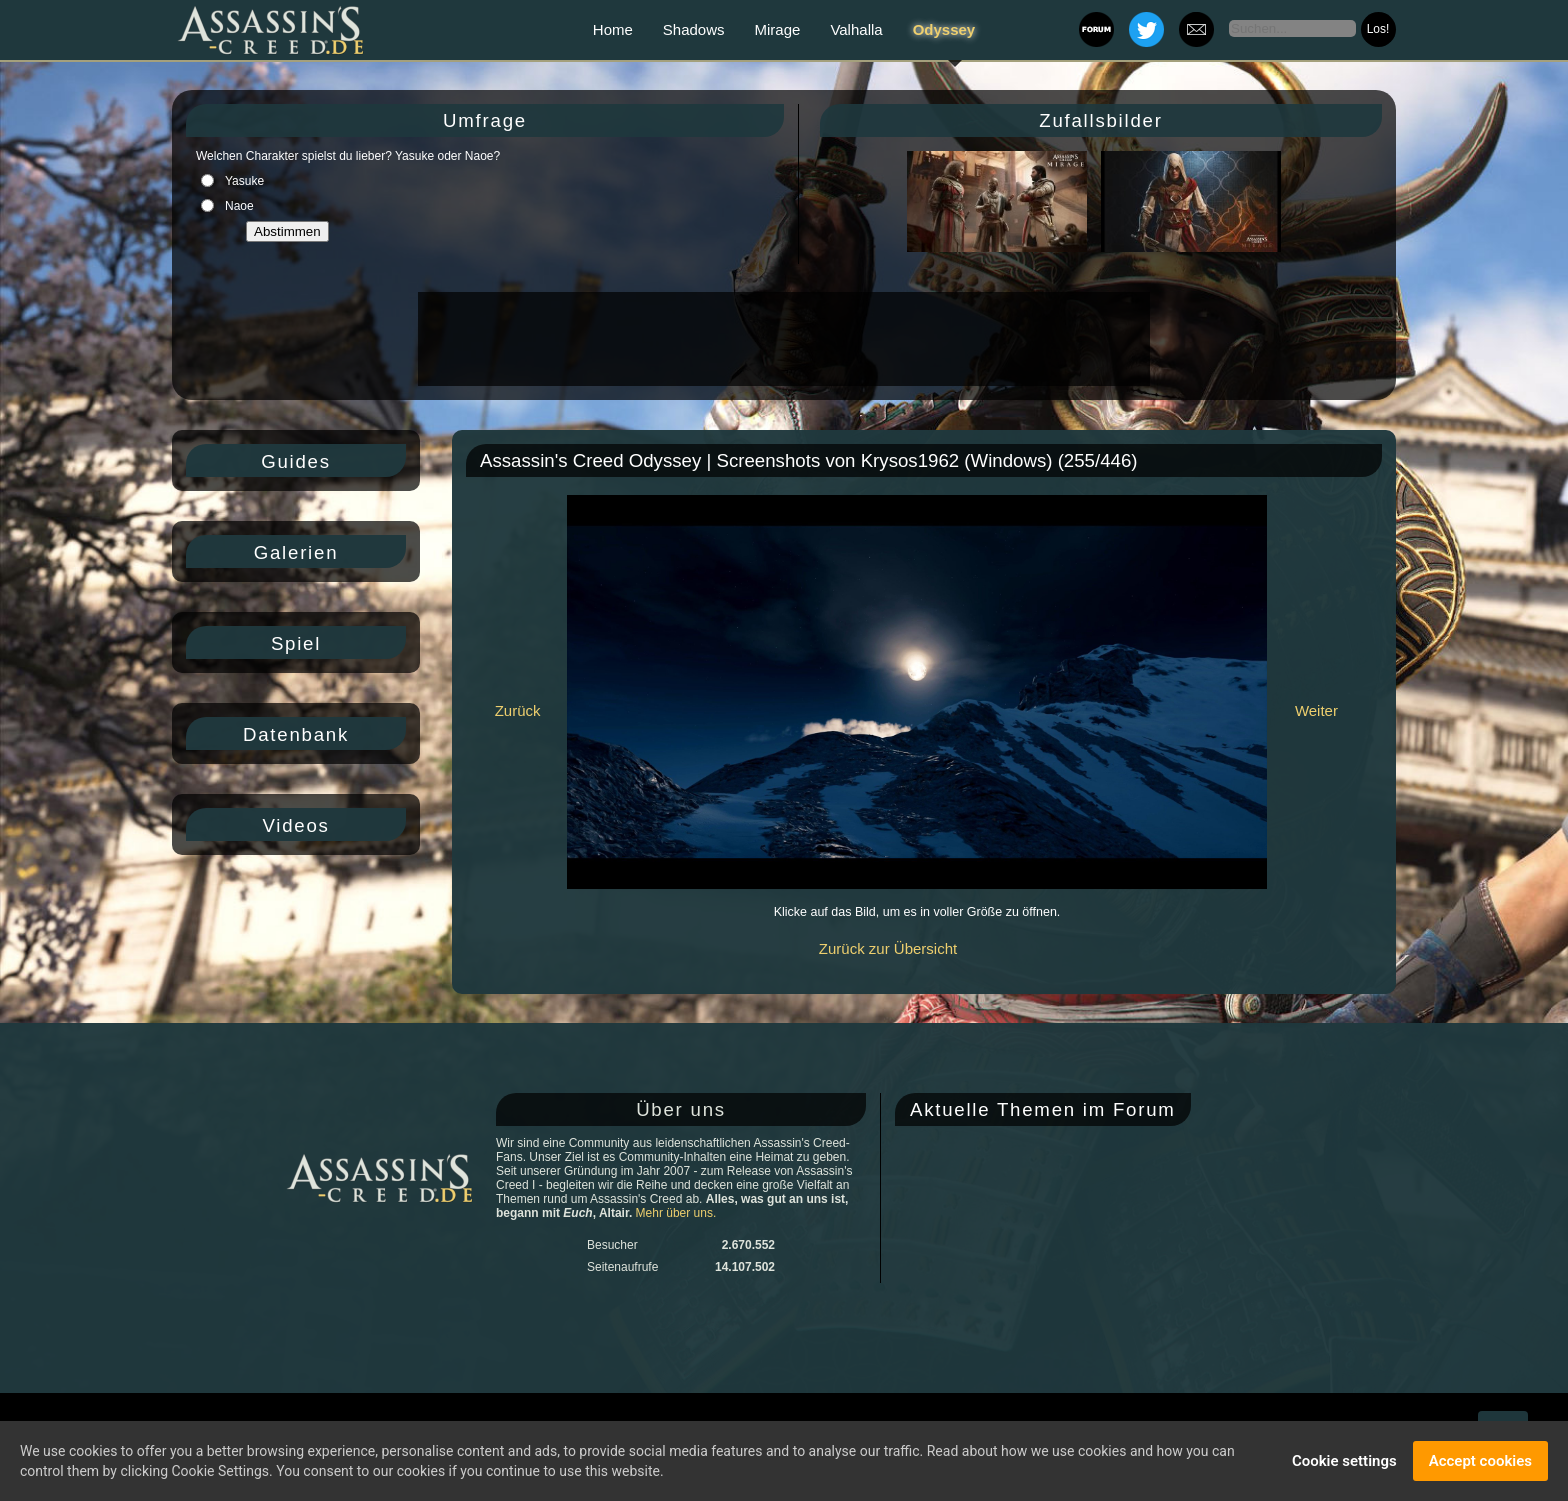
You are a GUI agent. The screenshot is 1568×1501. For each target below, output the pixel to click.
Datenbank (296, 734)
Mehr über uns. (676, 1213)
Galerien (296, 552)
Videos (295, 825)
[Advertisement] (782, 339)
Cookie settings (1344, 1461)
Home (613, 29)
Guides (296, 461)
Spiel (296, 643)
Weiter (1316, 710)
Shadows (694, 29)
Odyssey (944, 29)
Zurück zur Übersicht (888, 948)
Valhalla (856, 29)
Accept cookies (1480, 1461)
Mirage (778, 29)
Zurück (518, 710)
